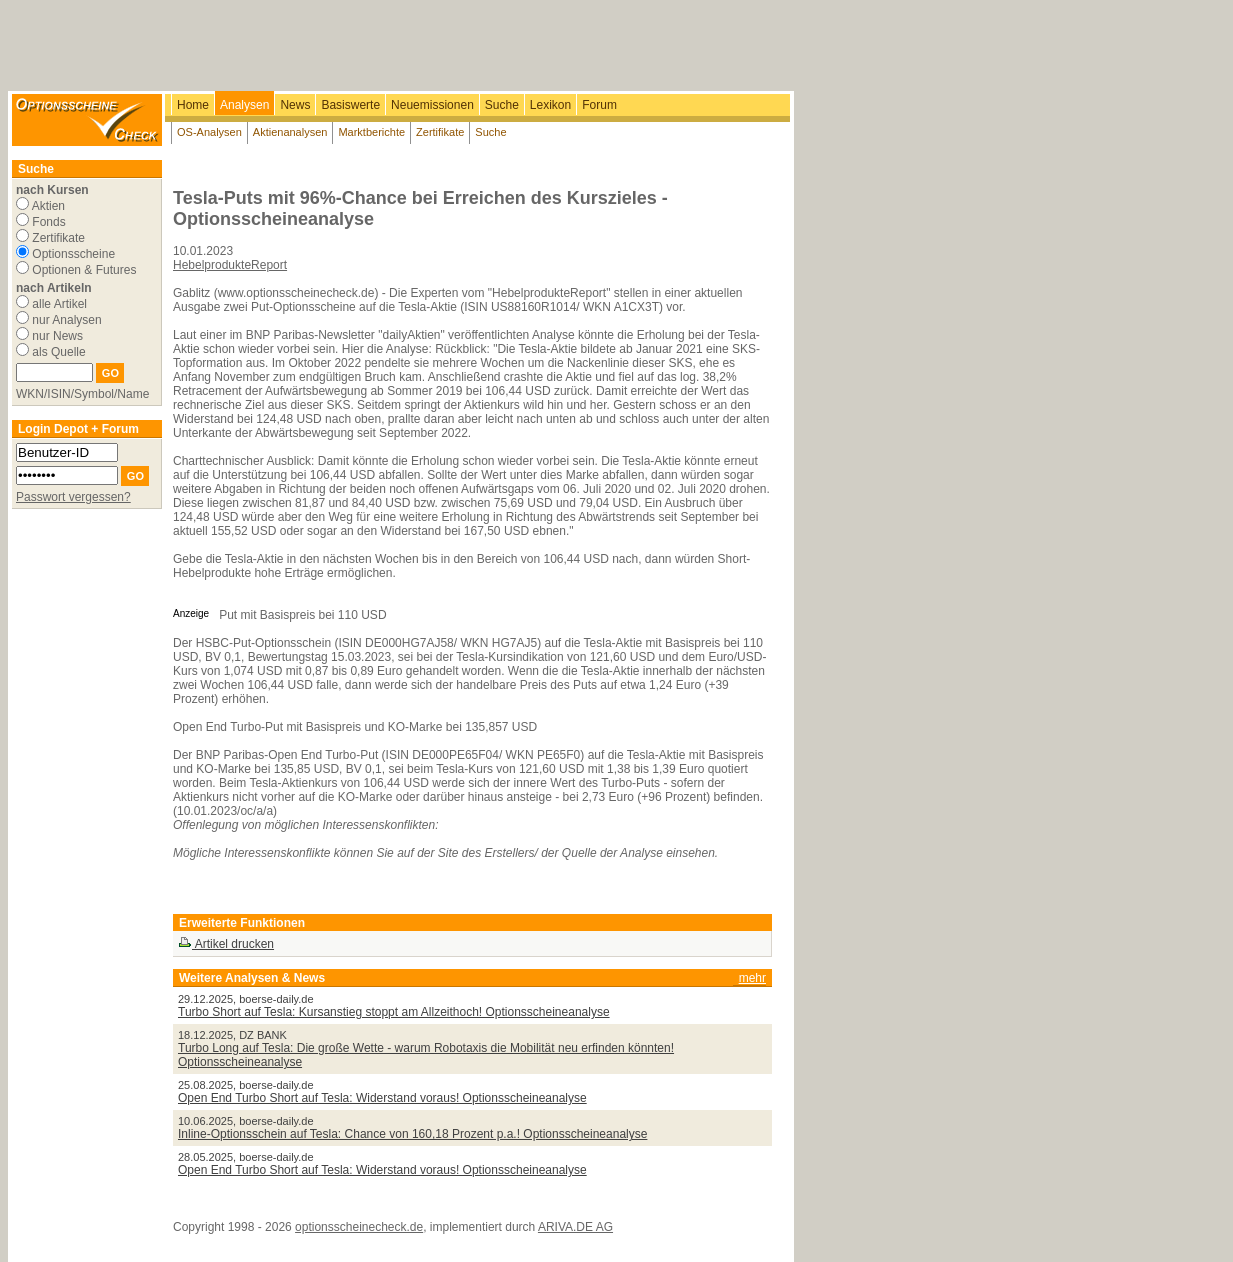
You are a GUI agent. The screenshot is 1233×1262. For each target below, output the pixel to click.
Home (193, 105)
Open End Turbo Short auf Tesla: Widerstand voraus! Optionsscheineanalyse (382, 1098)
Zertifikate (440, 132)
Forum (599, 105)
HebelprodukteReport (230, 265)
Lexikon (550, 105)
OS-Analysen (209, 132)
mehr (752, 978)
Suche (502, 105)
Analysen (244, 105)
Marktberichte (371, 132)
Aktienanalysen (290, 132)
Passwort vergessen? (73, 497)
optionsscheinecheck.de (359, 1227)
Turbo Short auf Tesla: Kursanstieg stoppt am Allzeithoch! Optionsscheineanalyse (394, 1012)
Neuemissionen (432, 105)
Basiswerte (350, 105)
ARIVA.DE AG (575, 1227)
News (295, 105)
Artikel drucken (226, 944)
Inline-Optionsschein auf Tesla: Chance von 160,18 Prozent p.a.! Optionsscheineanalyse (412, 1134)
